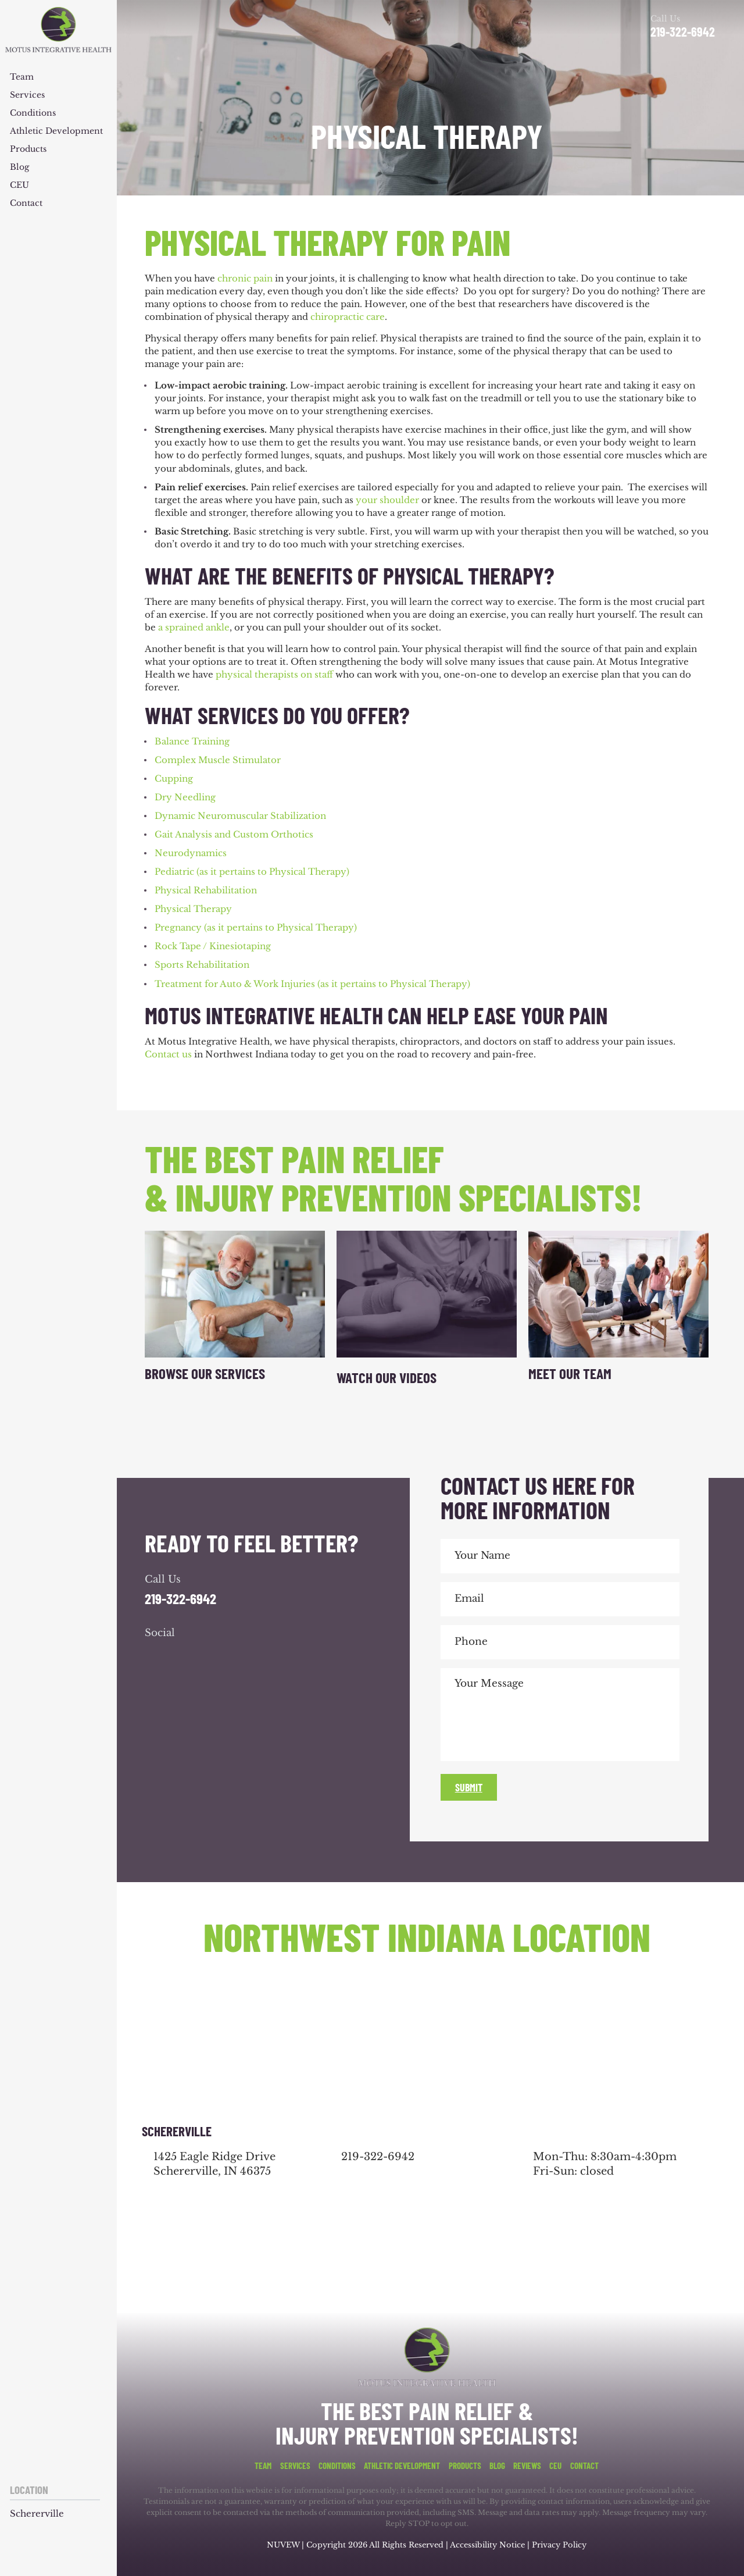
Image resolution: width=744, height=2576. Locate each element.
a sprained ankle (194, 627)
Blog (19, 167)
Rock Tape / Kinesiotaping (213, 946)
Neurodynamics (191, 852)
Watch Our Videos (387, 1377)
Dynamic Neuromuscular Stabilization (240, 815)
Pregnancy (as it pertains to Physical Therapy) (256, 927)
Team (22, 77)
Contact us (168, 1054)
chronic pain (245, 278)
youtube (219, 1656)
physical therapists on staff (274, 674)
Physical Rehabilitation (206, 890)
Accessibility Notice (488, 2545)
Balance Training (192, 741)
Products (28, 149)
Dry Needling (185, 797)
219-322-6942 (682, 31)
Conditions (33, 113)
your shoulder (387, 499)
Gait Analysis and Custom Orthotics (234, 834)
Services (27, 95)
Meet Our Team (569, 1373)
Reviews (527, 2465)
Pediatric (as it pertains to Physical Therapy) (252, 871)
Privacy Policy (559, 2545)
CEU (19, 185)
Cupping (174, 778)
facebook (156, 1656)
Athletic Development (56, 131)
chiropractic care (347, 316)
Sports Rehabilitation (202, 964)
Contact (26, 203)
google (187, 1656)
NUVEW (283, 2545)
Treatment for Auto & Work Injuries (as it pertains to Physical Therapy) (312, 983)
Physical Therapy (193, 908)
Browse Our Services (205, 1373)
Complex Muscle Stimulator (218, 759)
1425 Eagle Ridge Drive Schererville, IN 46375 (214, 2164)
